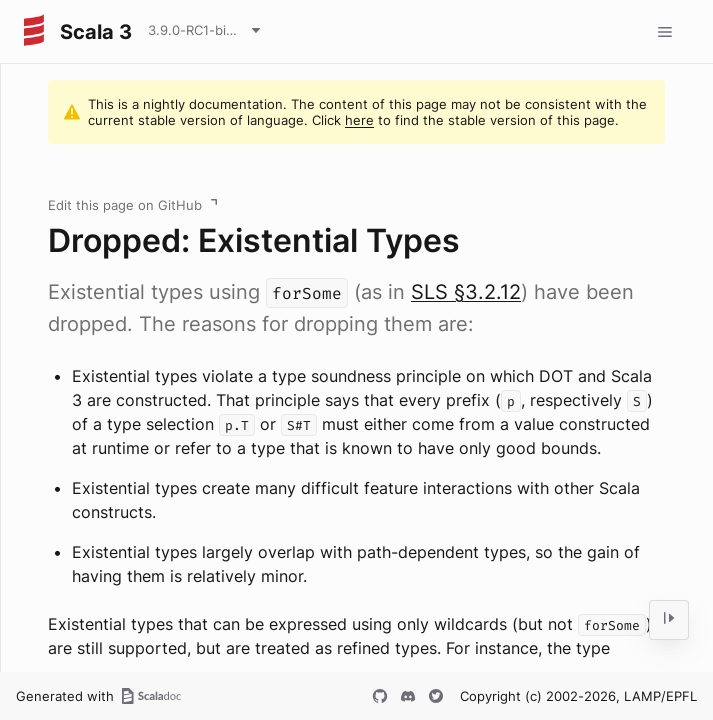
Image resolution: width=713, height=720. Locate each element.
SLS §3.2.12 (466, 292)
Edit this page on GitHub (125, 205)
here (359, 120)
